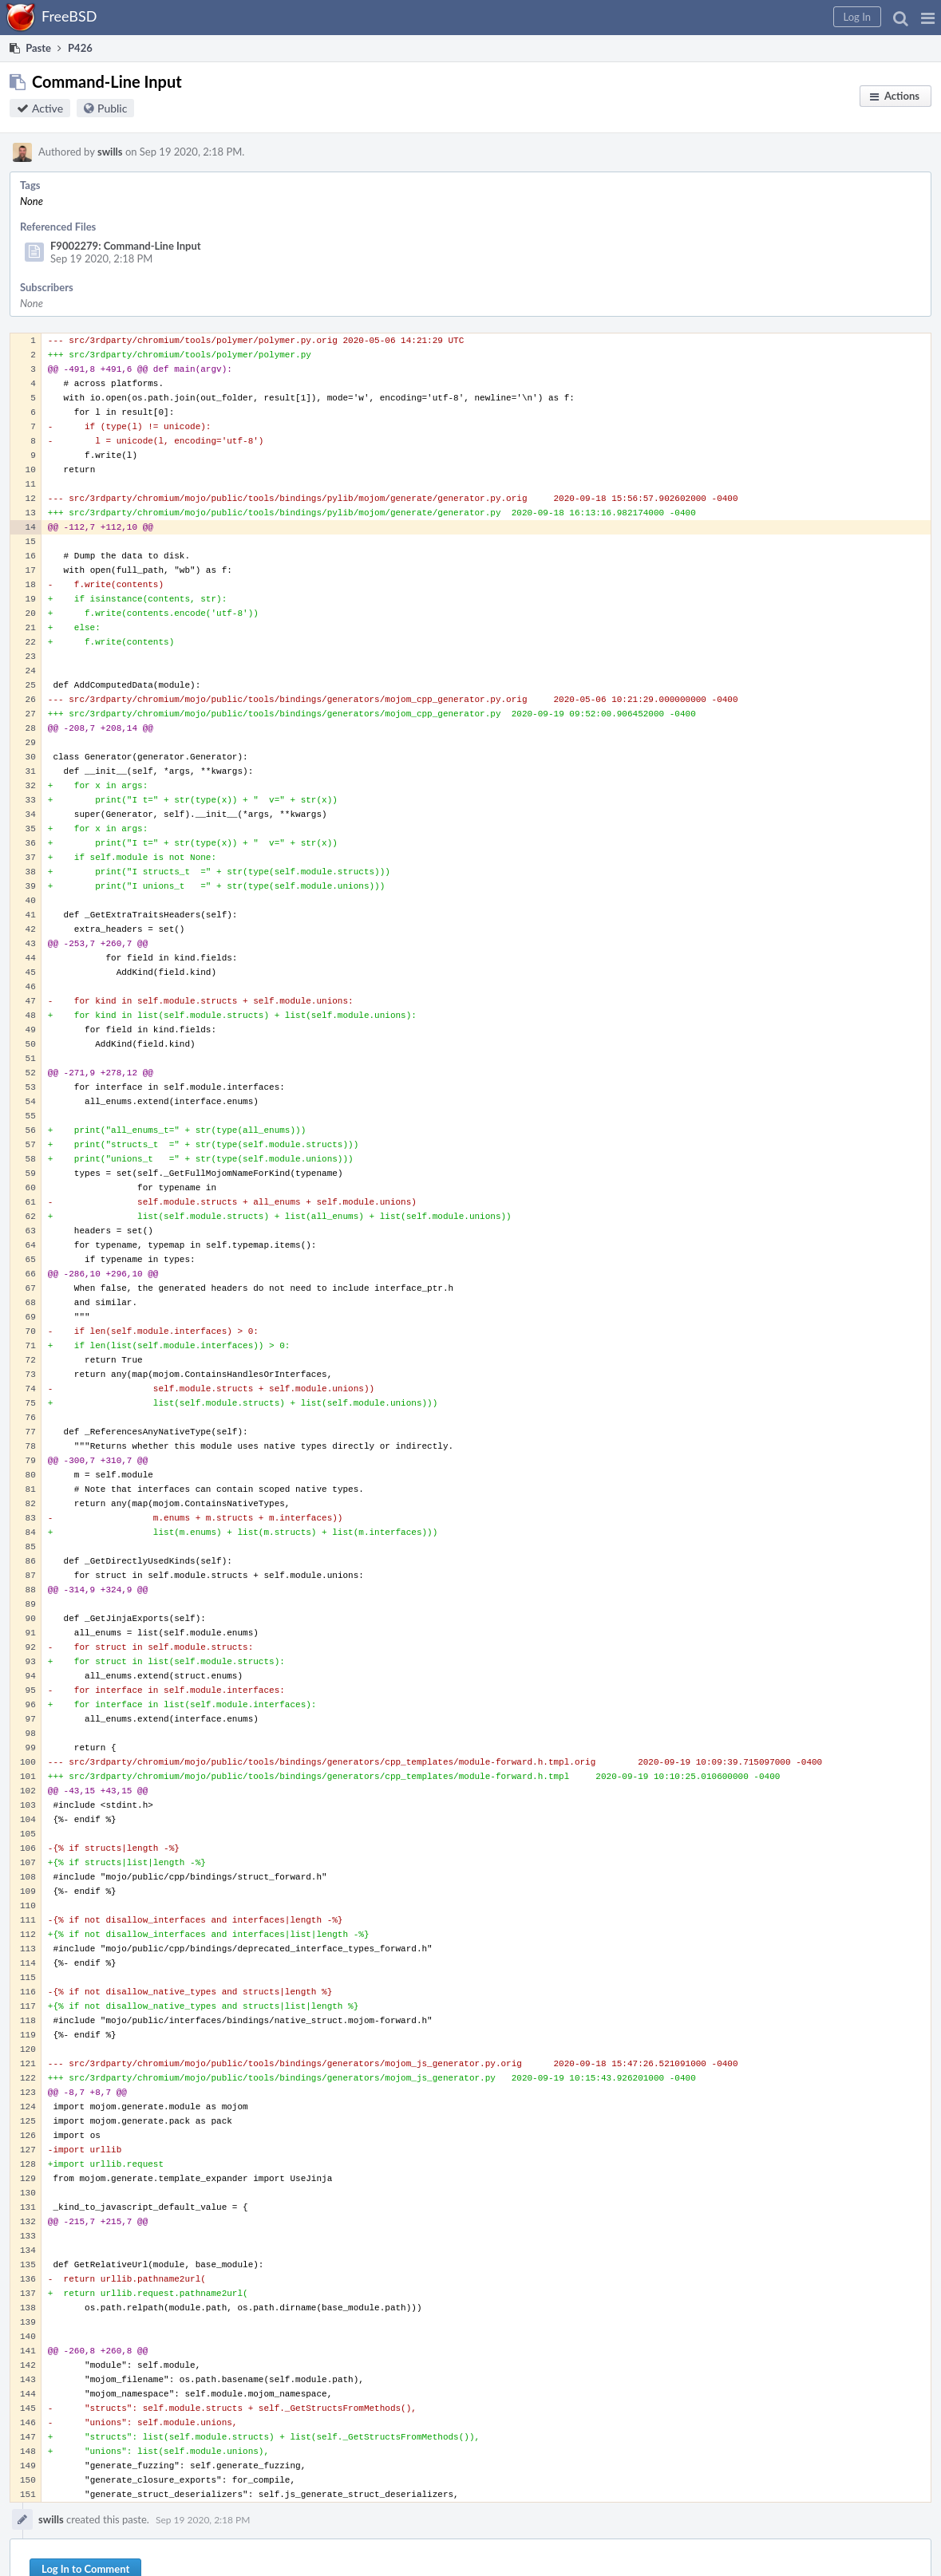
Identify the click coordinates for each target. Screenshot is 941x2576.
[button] (928, 17)
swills (110, 151)
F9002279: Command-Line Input (125, 245)
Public (112, 108)
